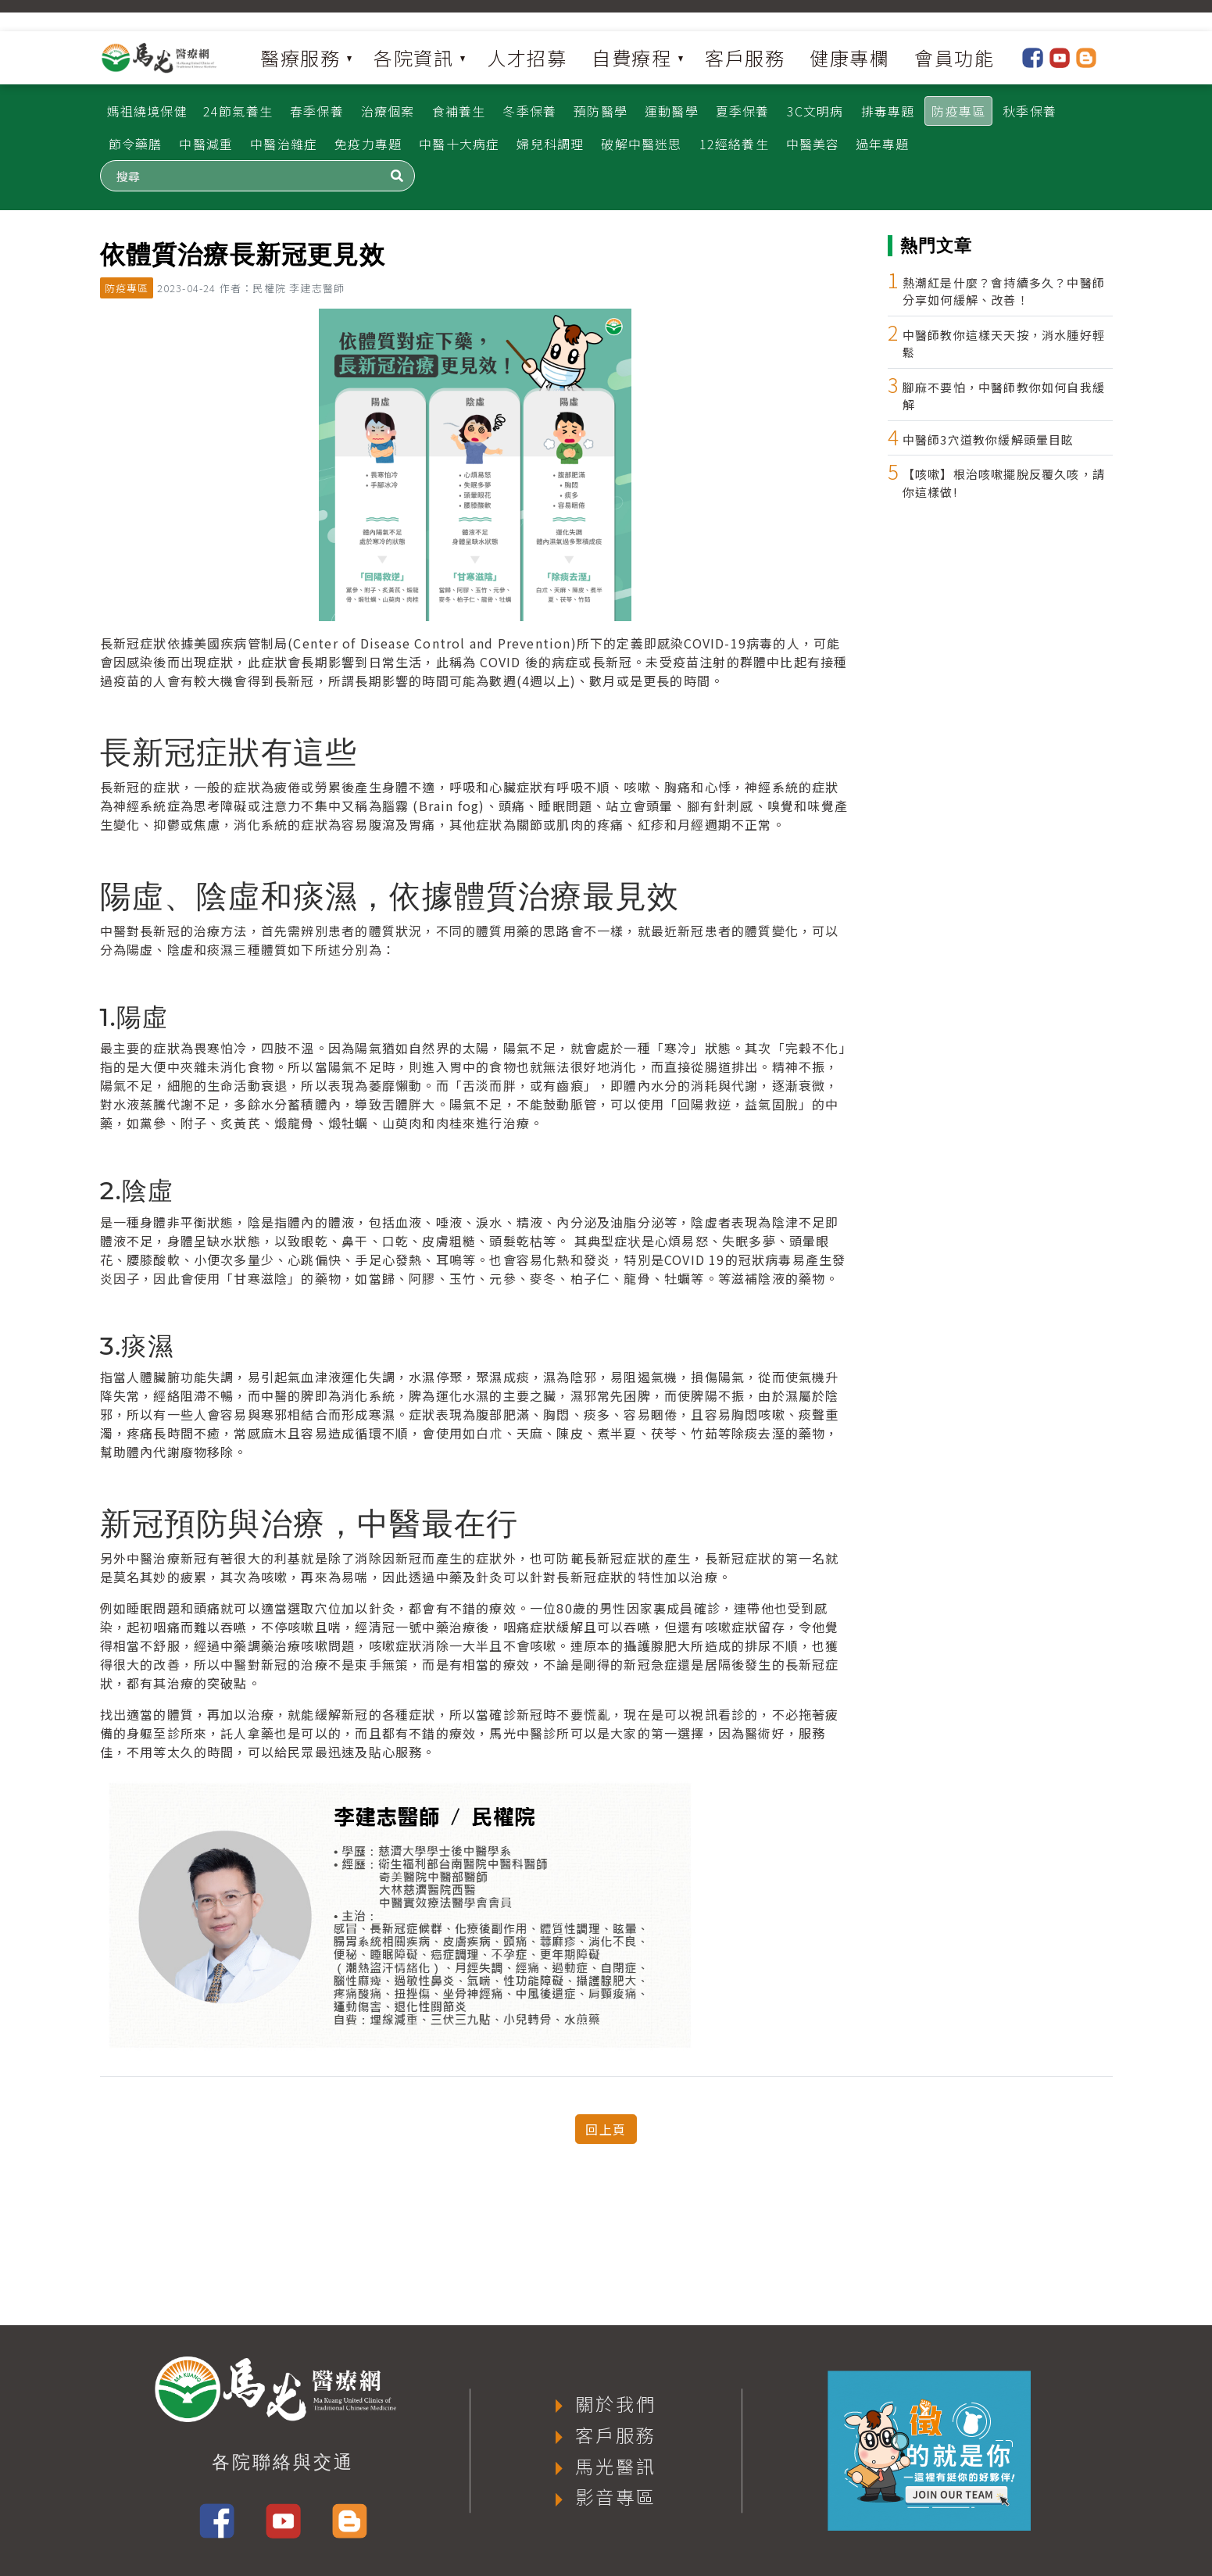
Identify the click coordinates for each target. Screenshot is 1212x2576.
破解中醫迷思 (641, 143)
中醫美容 (813, 143)
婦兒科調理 (550, 143)
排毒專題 (888, 111)
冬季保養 (529, 111)
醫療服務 (300, 57)
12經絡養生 (734, 143)
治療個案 (388, 111)
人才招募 (527, 57)
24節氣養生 (238, 111)
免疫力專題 (368, 143)
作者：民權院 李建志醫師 (282, 287)
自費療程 (631, 57)
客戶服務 (745, 57)
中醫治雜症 (283, 143)
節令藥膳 (136, 143)
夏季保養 (743, 111)
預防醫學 (600, 111)
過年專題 (883, 143)
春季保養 (317, 111)
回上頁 (606, 2129)
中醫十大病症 (459, 143)
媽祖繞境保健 (147, 111)
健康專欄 (849, 57)
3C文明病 (815, 111)
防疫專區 (958, 111)
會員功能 (954, 57)
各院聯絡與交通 (283, 2462)
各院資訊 (413, 57)
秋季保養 (1029, 111)
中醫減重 (206, 143)
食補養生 (459, 111)
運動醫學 (672, 111)
